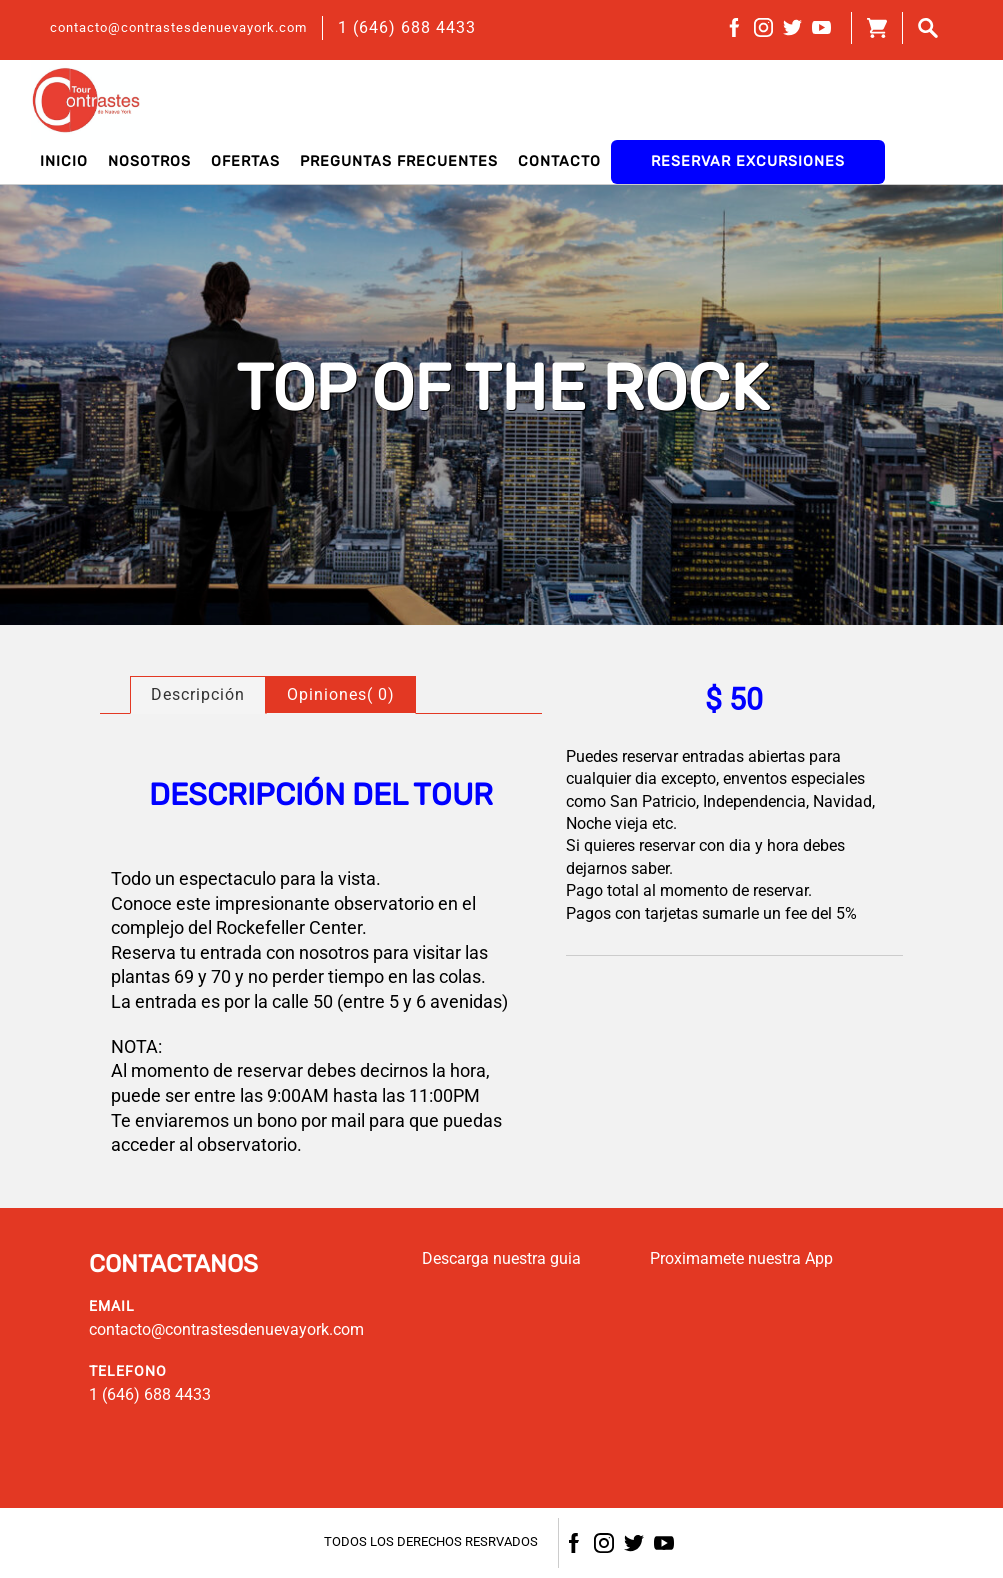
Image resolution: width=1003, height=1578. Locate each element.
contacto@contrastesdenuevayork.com (178, 27)
